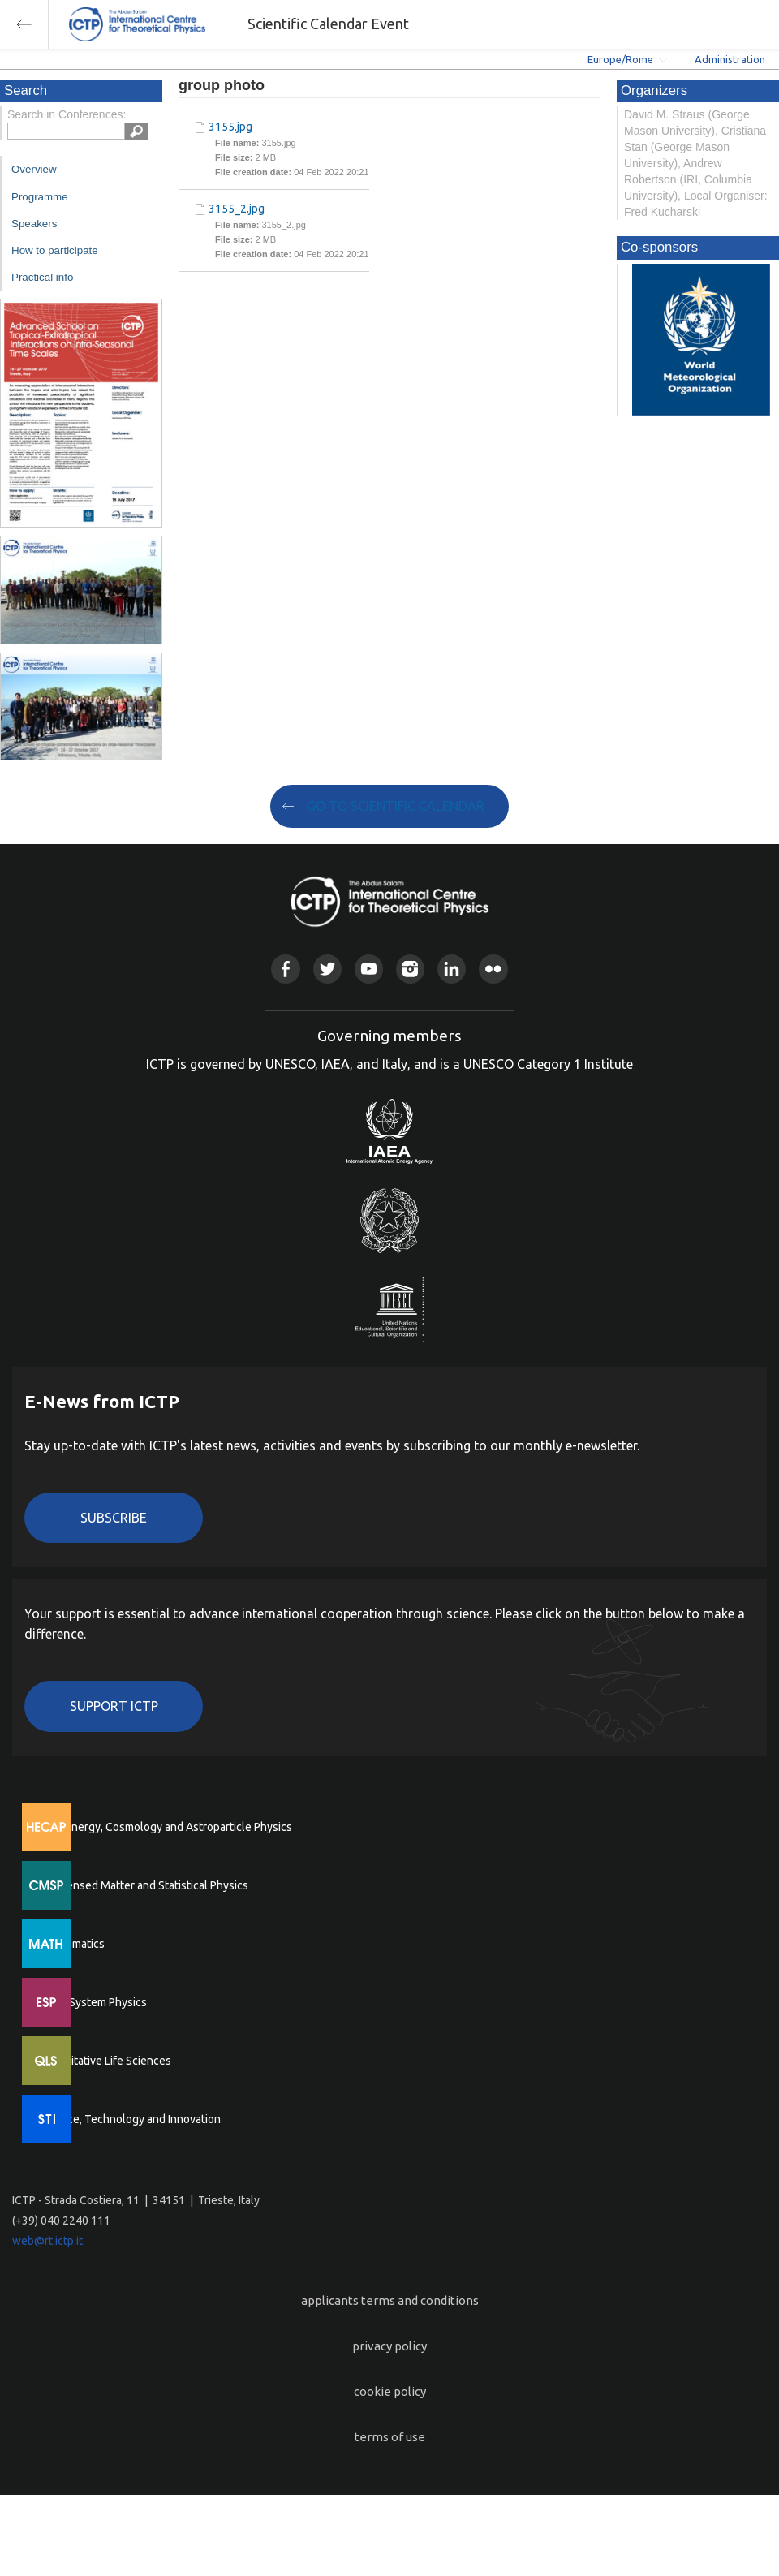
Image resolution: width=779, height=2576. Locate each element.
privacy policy (389, 2346)
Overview (34, 169)
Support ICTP (114, 1706)
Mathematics (72, 1943)
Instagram (410, 968)
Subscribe (113, 1517)
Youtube (369, 968)
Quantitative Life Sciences (105, 2060)
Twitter (327, 968)
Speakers (34, 224)
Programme (39, 197)
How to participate (54, 250)
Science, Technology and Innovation (130, 2119)
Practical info (42, 277)
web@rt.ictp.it (47, 2240)
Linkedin (451, 968)
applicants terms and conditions (390, 2300)
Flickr (493, 968)
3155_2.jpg (237, 208)
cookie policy (390, 2391)
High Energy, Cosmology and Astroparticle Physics (166, 1826)
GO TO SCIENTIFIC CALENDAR (395, 806)
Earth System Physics (93, 2002)
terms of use (390, 2437)
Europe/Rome (620, 59)
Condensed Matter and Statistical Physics (144, 1885)
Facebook (285, 968)
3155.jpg (230, 126)
